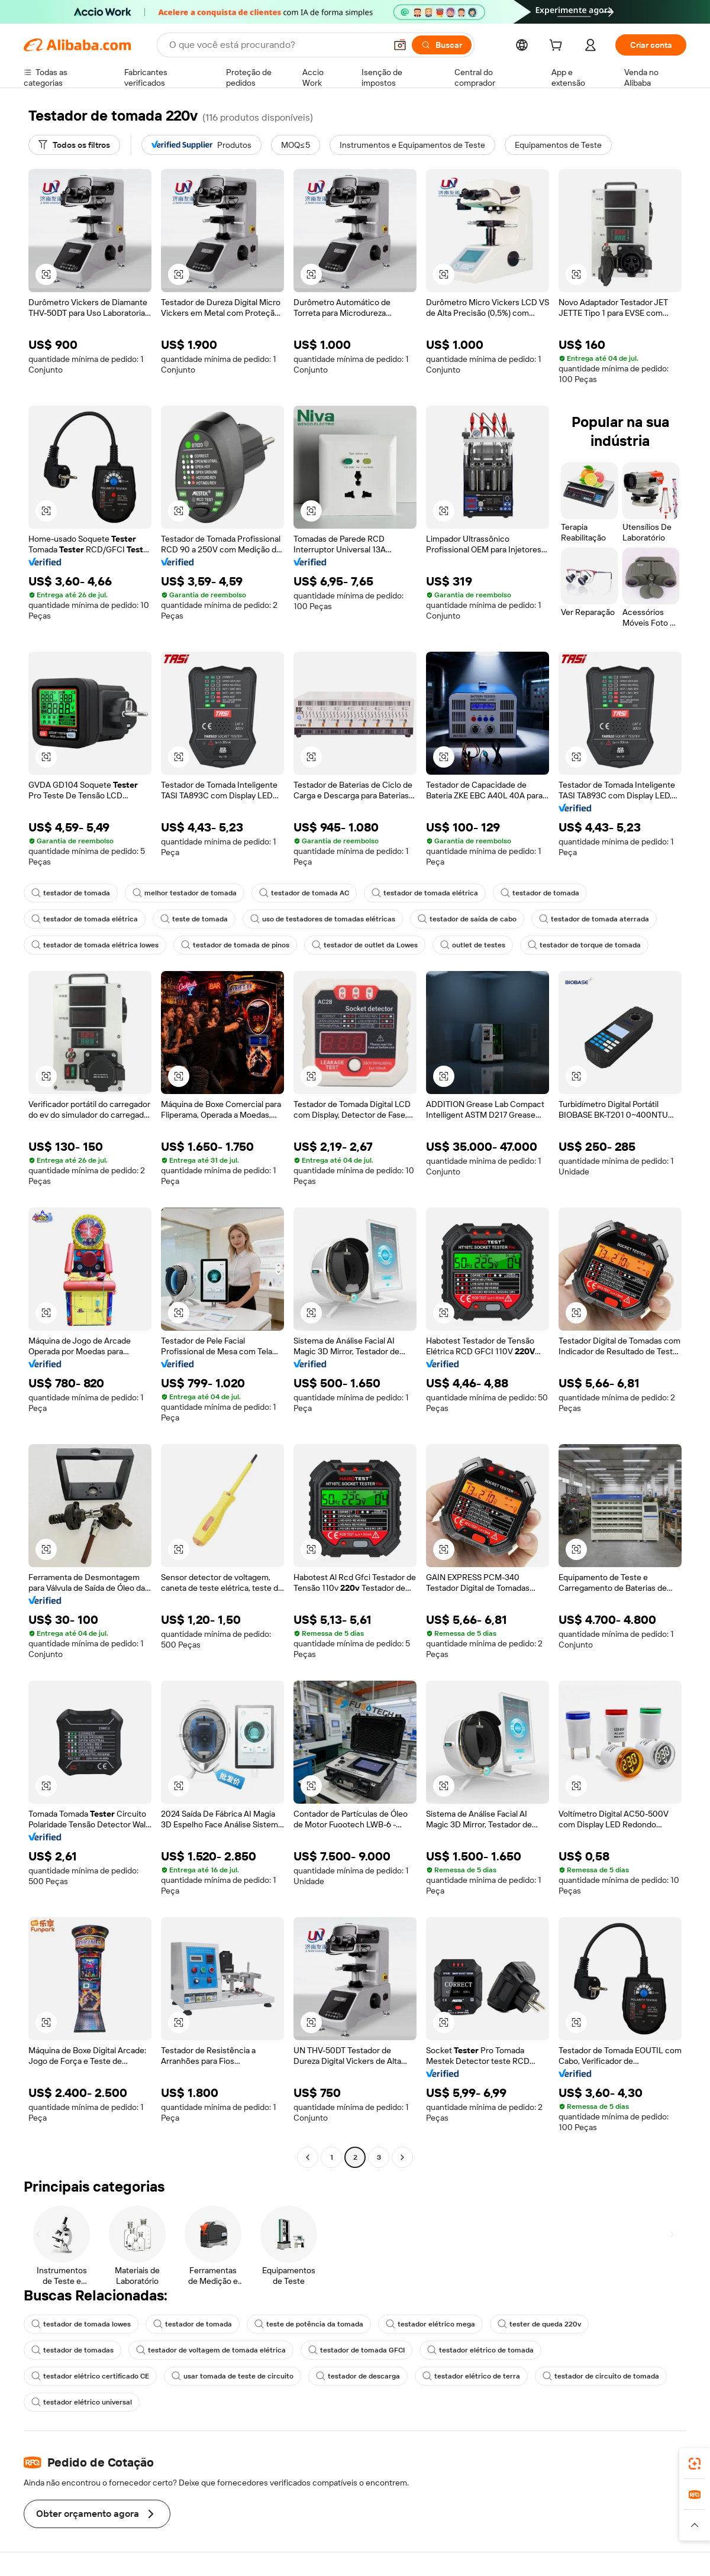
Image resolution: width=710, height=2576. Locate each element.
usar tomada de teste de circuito (232, 2376)
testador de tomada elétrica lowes (95, 945)
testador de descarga (358, 2376)
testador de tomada (70, 893)
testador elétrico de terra (471, 2376)
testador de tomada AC (304, 893)
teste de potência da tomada (308, 2324)
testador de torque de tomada (584, 945)
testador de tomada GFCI (356, 2350)
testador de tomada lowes (81, 2324)
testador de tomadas (72, 2350)
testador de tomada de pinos (235, 945)
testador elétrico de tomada (480, 2350)
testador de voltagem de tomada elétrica (211, 2350)
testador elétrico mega (430, 2324)
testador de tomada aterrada (594, 919)
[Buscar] (442, 44)
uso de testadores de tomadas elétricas (322, 919)
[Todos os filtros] (74, 145)
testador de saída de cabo (467, 919)
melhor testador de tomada (185, 893)
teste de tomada (194, 919)
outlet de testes (472, 945)
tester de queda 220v (539, 2324)
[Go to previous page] (307, 2157)
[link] (694, 2463)
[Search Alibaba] (276, 44)
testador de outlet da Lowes (365, 945)
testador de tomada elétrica (425, 893)
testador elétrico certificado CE (90, 2376)
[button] (400, 45)
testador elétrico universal (81, 2402)
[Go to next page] (402, 2157)
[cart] (558, 46)
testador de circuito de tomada (601, 2376)
